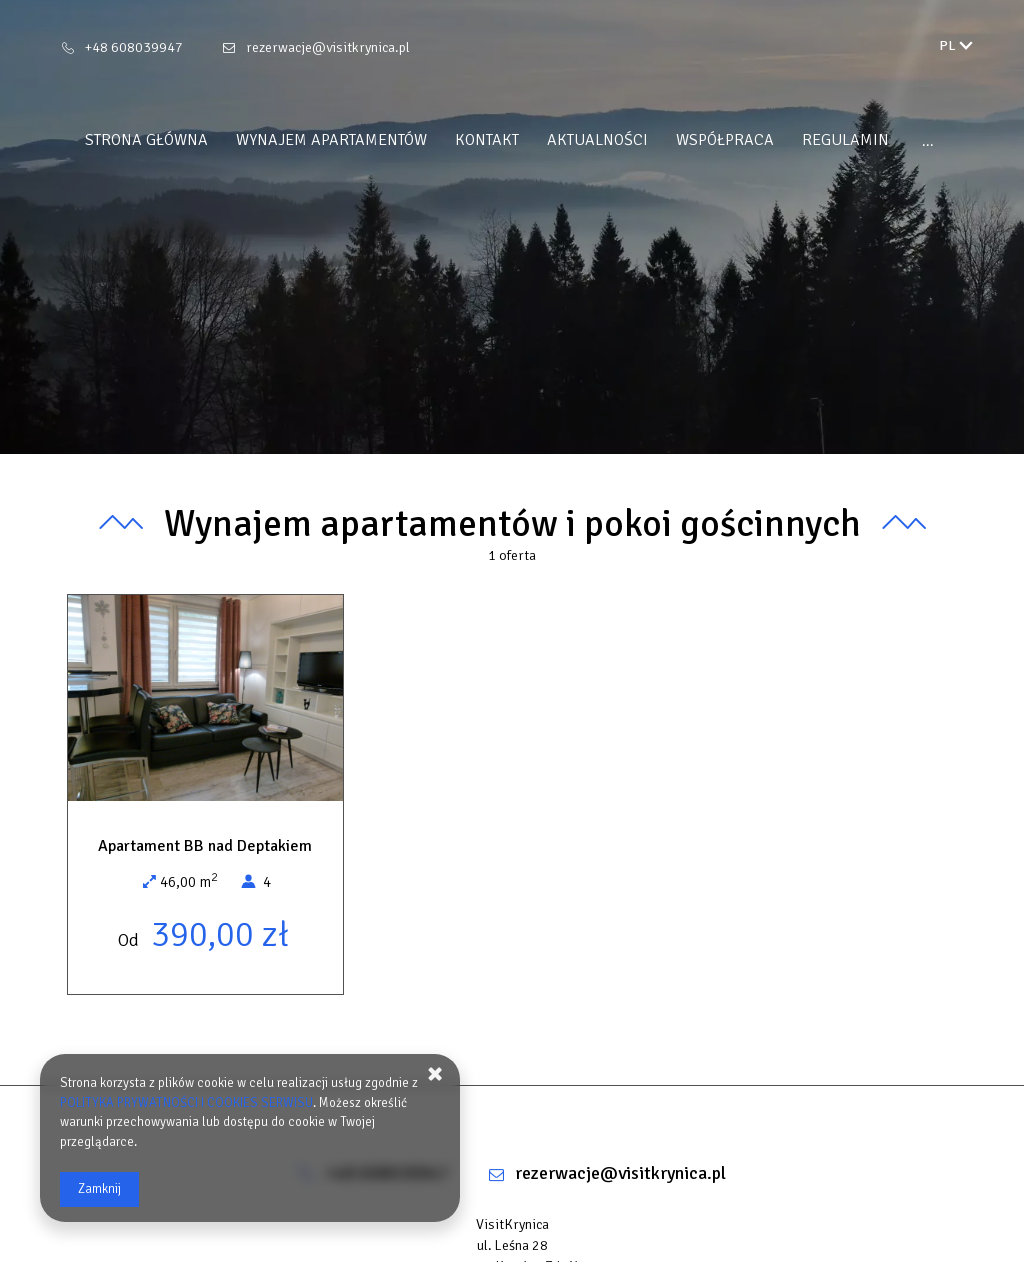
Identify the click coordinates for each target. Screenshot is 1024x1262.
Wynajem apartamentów (331, 140)
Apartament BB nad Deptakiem (205, 846)
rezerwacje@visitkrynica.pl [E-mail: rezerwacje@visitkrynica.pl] (328, 47)
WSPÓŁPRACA (725, 140)
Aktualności (597, 140)
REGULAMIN (845, 140)
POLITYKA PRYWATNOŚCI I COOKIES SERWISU (186, 1103)
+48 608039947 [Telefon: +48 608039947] (134, 47)
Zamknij (99, 1189)
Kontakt (487, 140)
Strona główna (146, 140)
